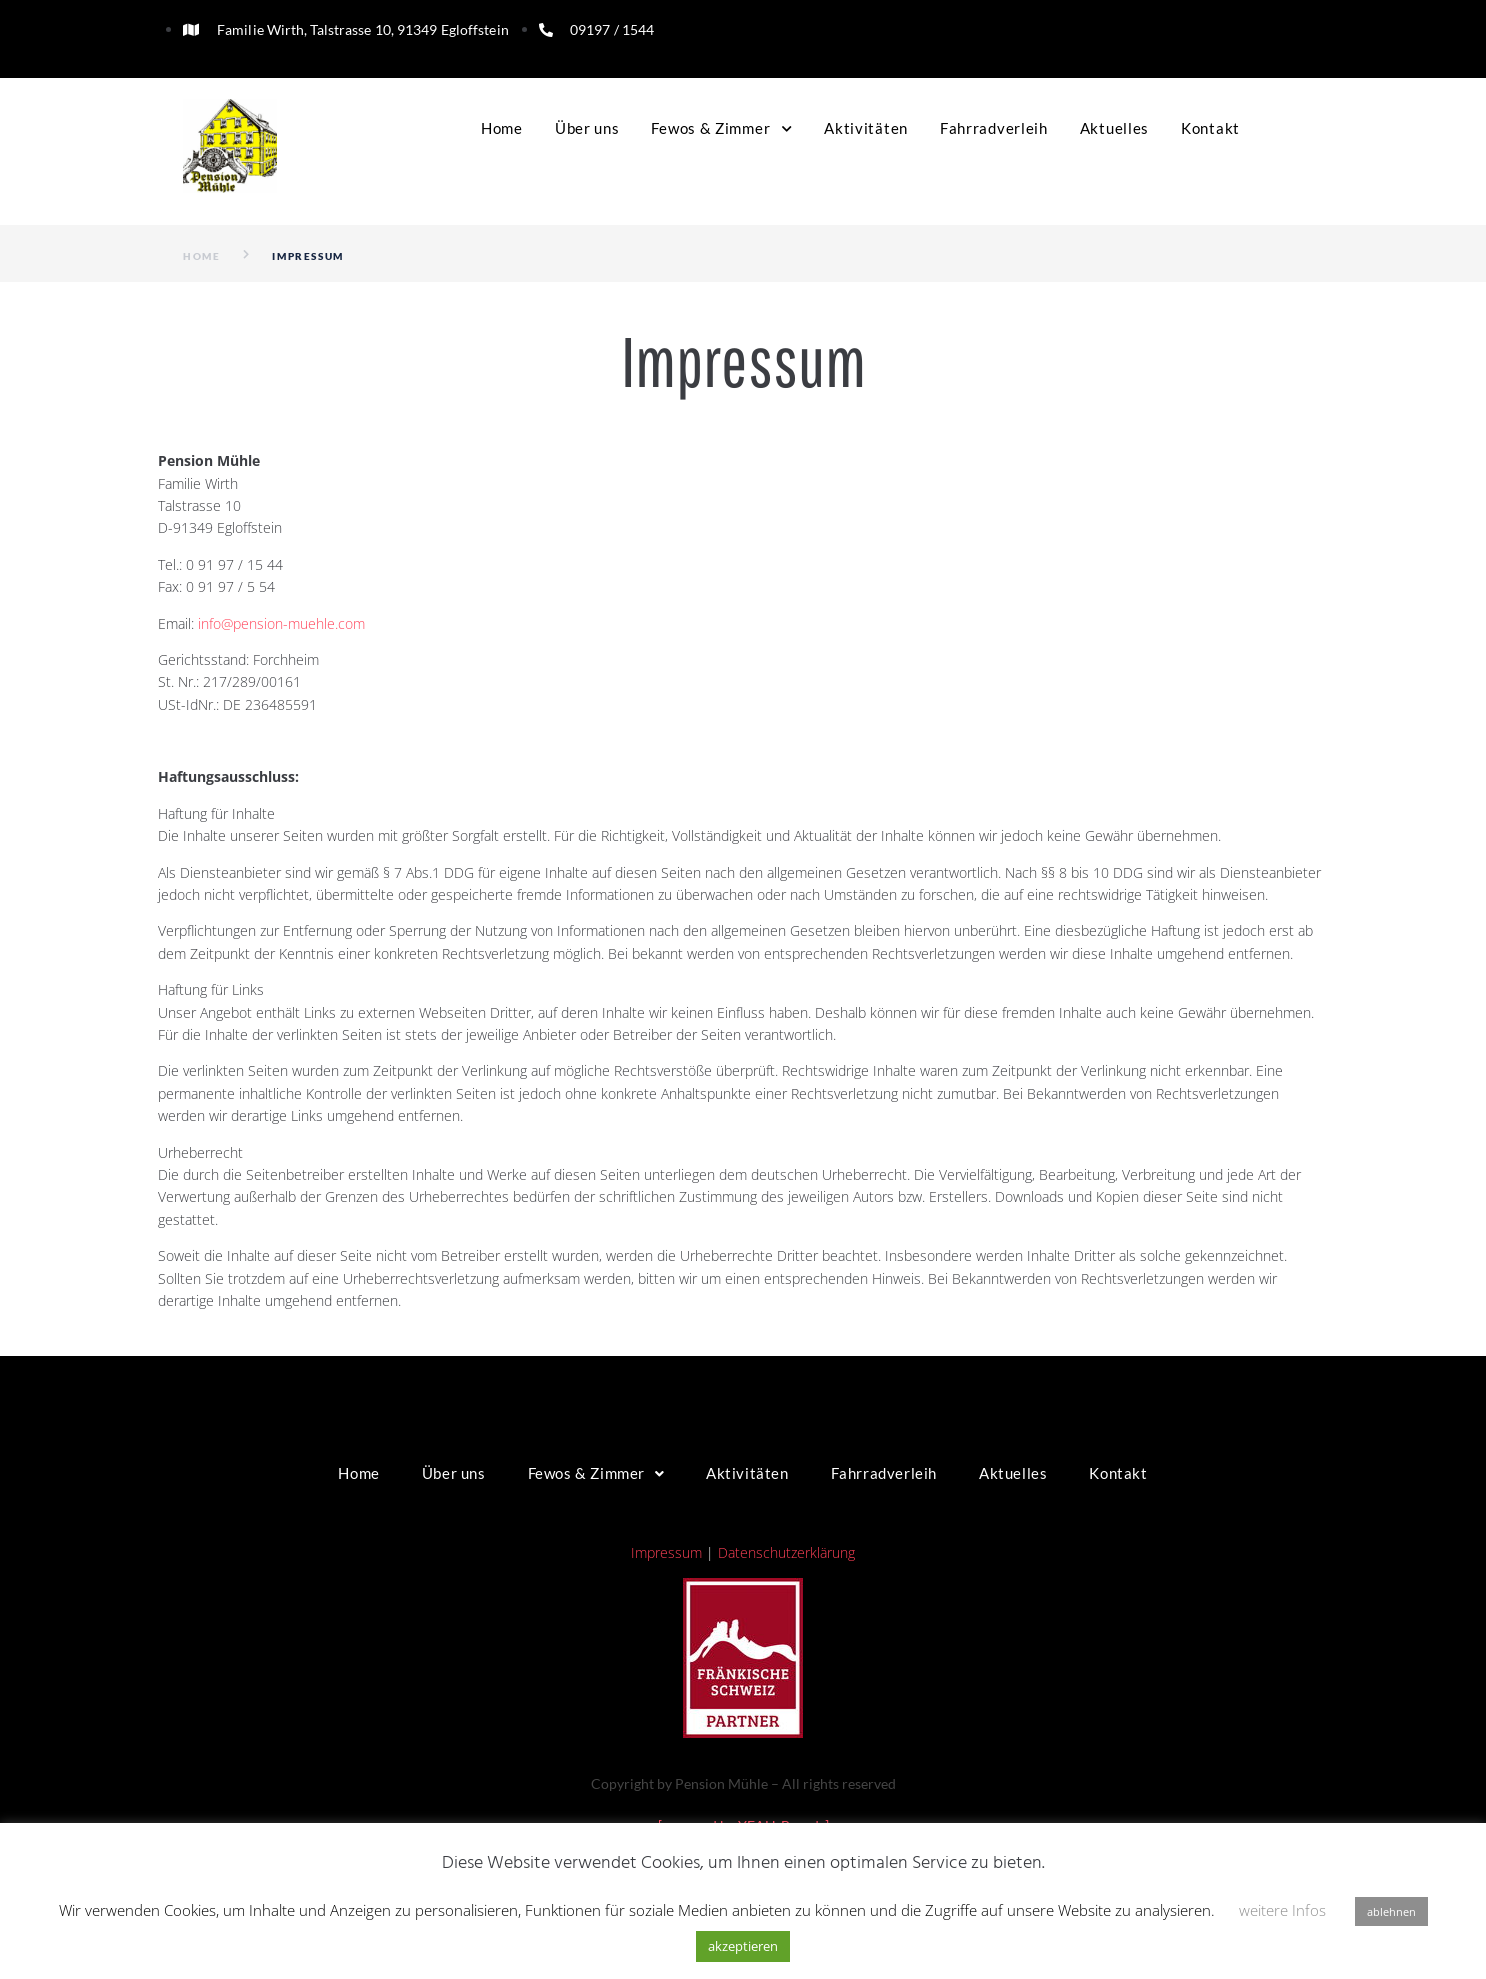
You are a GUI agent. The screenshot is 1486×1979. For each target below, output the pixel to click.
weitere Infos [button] (1282, 1910)
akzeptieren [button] (743, 1946)
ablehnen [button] (1391, 1911)
